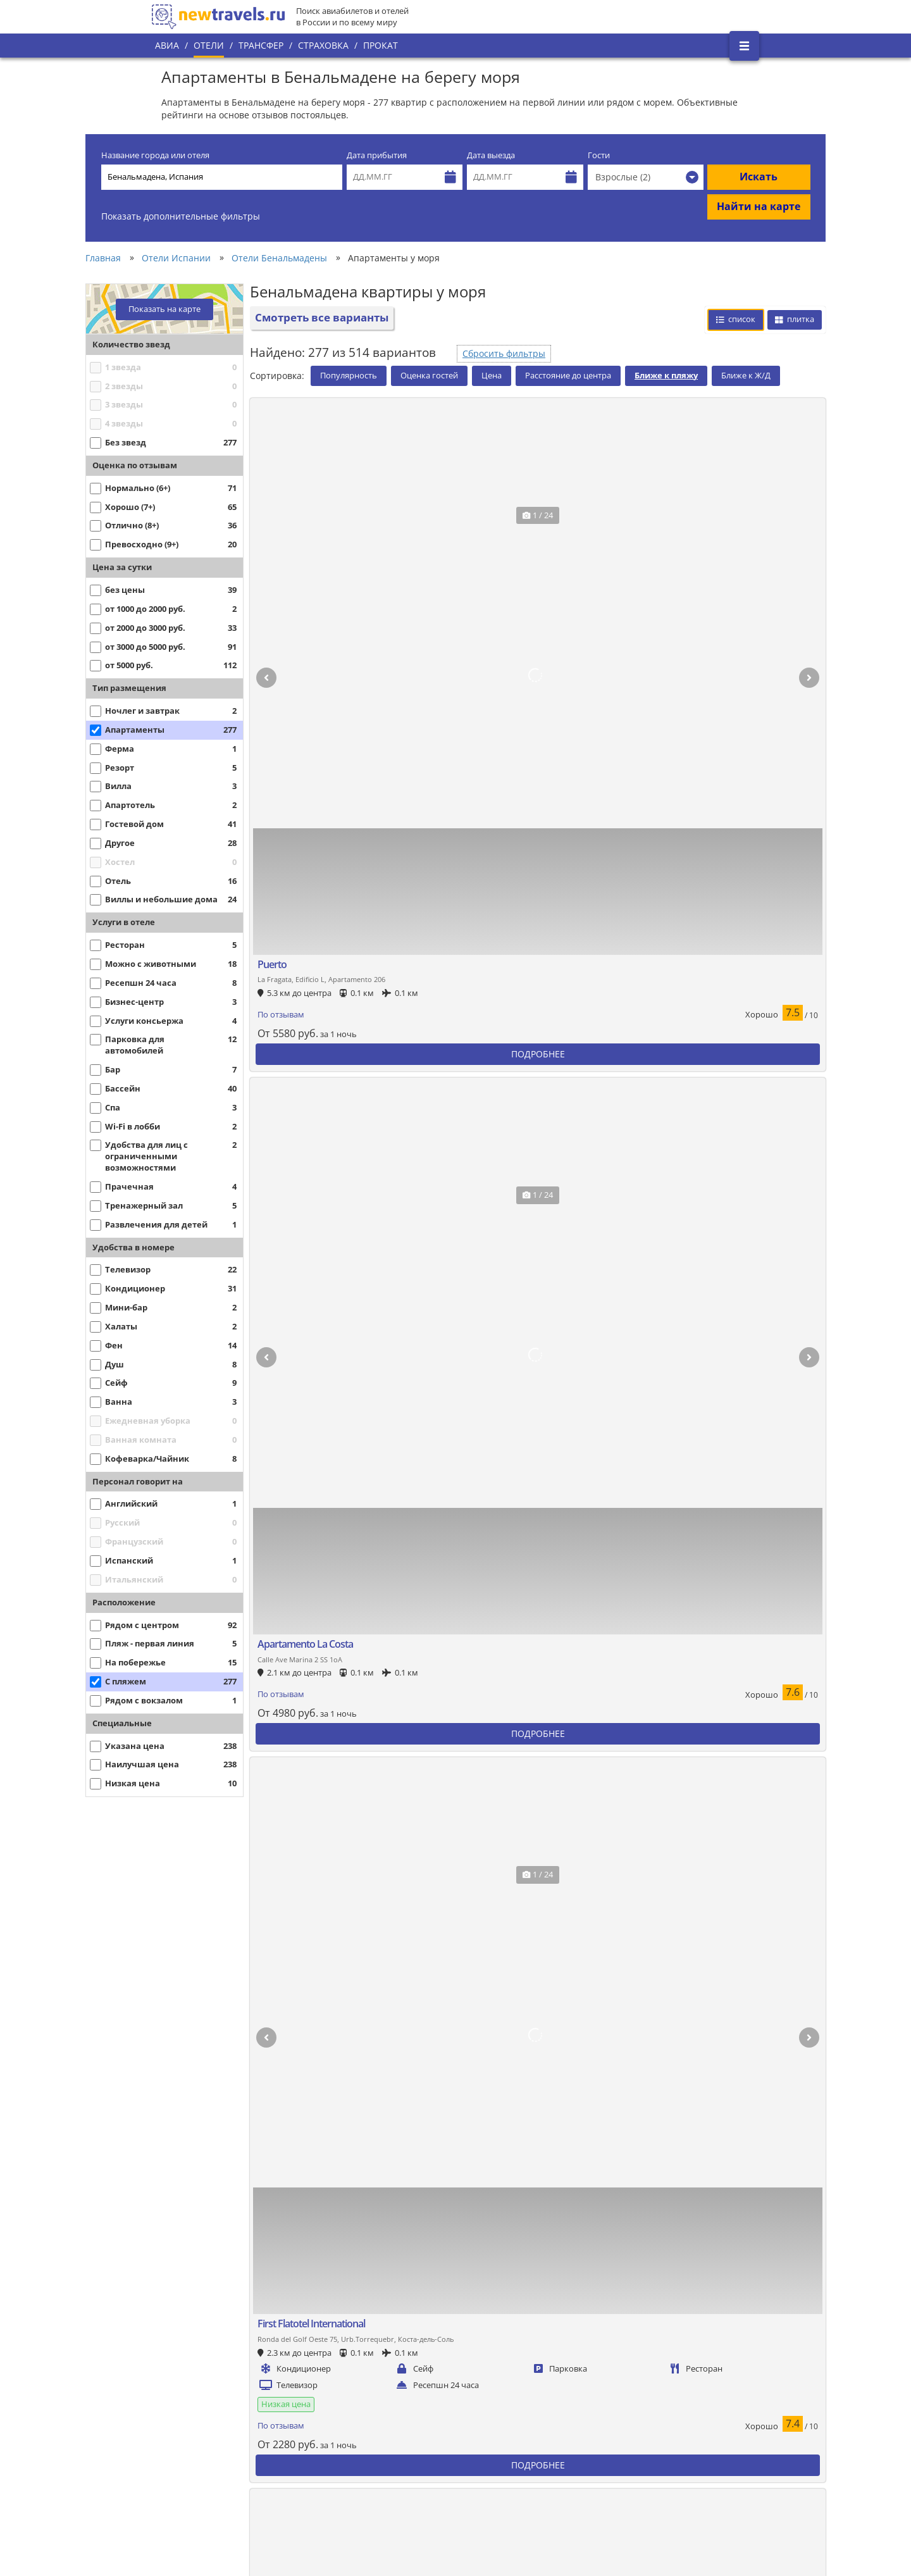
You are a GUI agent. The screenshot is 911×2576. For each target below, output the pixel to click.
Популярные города (378, 2378)
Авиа (167, 45)
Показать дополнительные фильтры (180, 216)
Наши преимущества (203, 2427)
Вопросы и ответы (374, 2464)
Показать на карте (164, 309)
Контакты (180, 2470)
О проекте (181, 2405)
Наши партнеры (193, 2449)
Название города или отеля (155, 155)
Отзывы (353, 2485)
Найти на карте (758, 206)
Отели (209, 45)
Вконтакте (717, 2354)
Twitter (710, 2376)
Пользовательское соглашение (399, 2442)
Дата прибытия (377, 155)
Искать (759, 177)
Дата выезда (491, 155)
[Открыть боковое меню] (744, 46)
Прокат (380, 45)
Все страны (359, 2399)
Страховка (323, 45)
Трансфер (261, 45)
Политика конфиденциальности (401, 2421)
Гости (599, 155)
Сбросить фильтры (503, 353)
